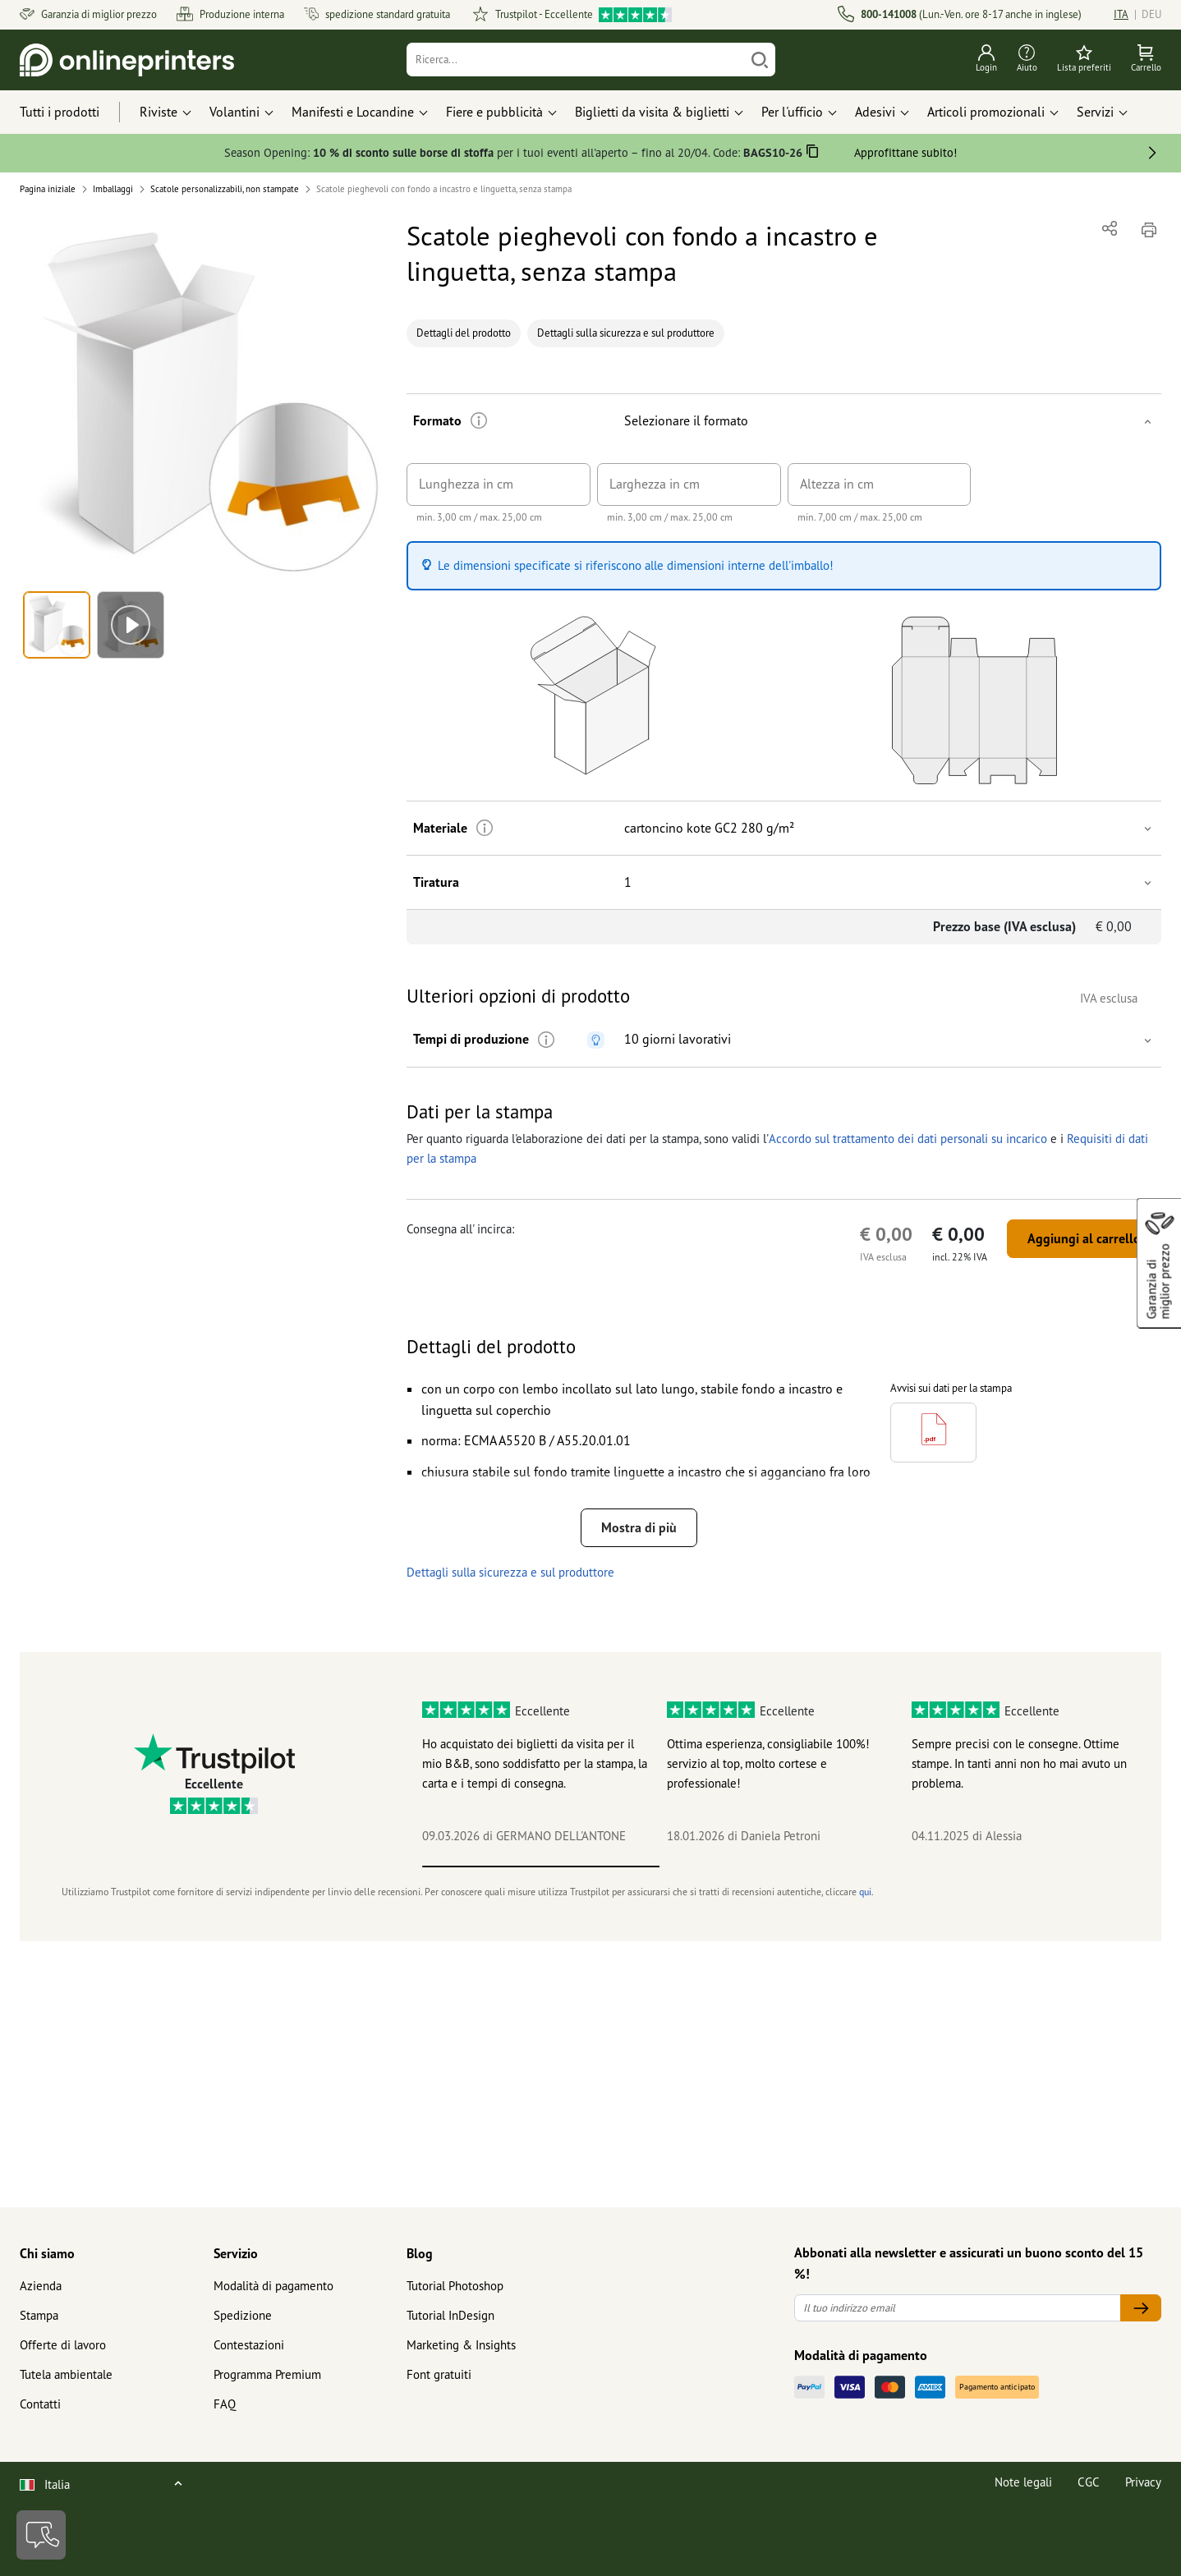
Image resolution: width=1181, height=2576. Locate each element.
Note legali (1023, 2482)
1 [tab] (541, 1866)
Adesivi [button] (875, 111)
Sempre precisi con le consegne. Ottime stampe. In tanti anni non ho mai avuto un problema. (1019, 1763)
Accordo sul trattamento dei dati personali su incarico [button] (906, 1138)
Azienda (41, 2286)
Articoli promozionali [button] (986, 111)
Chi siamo (47, 2253)
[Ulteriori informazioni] (479, 420)
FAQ (225, 2404)
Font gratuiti (439, 2374)
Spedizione (243, 2315)
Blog (420, 2253)
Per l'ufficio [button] (792, 111)
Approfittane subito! (905, 152)
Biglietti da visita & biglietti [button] (652, 111)
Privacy (1143, 2482)
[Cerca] (759, 60)
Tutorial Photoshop (455, 2286)
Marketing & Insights (461, 2345)
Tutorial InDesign (450, 2315)
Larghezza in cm (654, 483)
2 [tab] (778, 1866)
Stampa (39, 2315)
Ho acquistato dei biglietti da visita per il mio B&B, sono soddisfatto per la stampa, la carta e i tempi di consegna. (534, 1763)
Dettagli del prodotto (463, 333)
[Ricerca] (575, 59)
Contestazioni (249, 2345)
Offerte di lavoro (63, 2345)
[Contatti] (41, 2535)
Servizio (236, 2253)
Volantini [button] (234, 111)
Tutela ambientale (66, 2374)
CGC (1089, 2482)
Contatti (40, 2404)
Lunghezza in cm (466, 483)
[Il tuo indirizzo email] (957, 2307)
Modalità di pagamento (273, 2286)
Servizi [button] (1095, 111)
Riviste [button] (158, 111)
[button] (204, 400)
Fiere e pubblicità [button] (494, 111)
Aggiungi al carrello (1084, 1238)
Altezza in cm (837, 483)
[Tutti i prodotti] (75, 112)
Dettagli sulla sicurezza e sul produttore (626, 333)
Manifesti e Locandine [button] (353, 111)
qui (865, 1891)
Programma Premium (267, 2374)
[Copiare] (812, 154)
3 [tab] (1017, 1866)
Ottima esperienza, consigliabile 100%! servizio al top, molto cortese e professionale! (768, 1763)
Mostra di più (639, 1527)
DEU (1151, 14)
